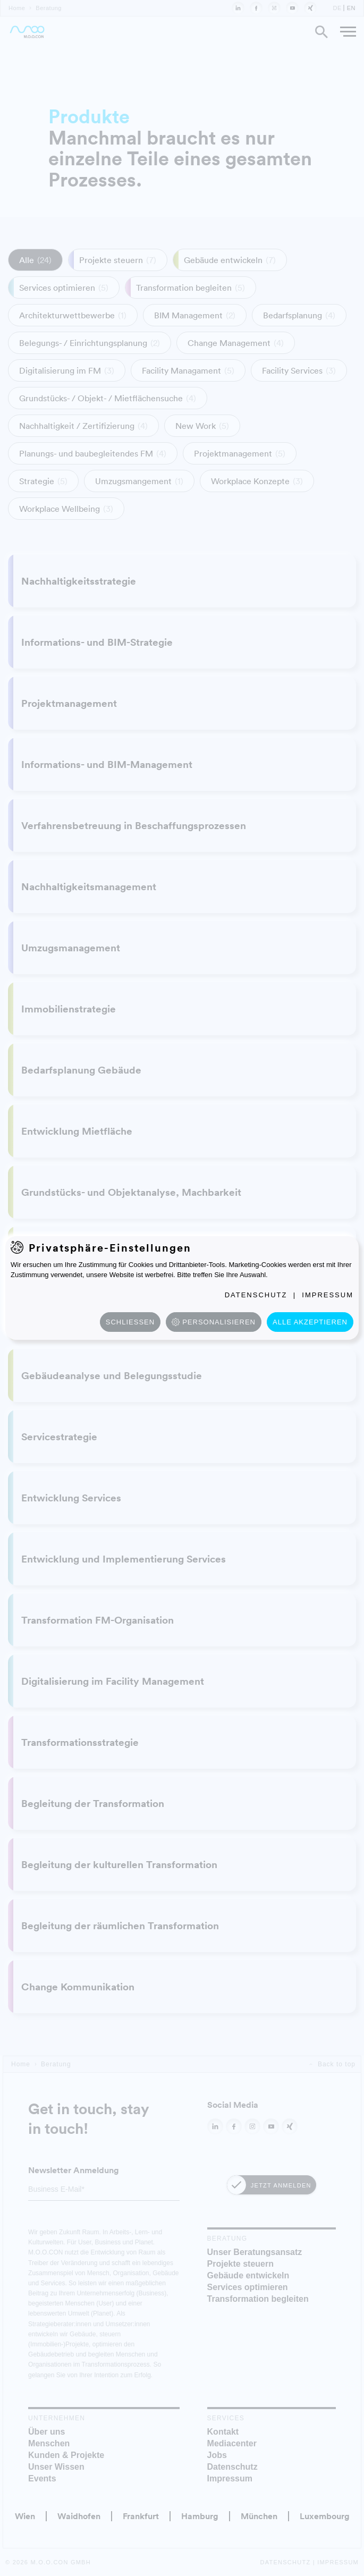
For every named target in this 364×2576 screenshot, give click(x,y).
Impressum (327, 1295)
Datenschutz (256, 1295)
